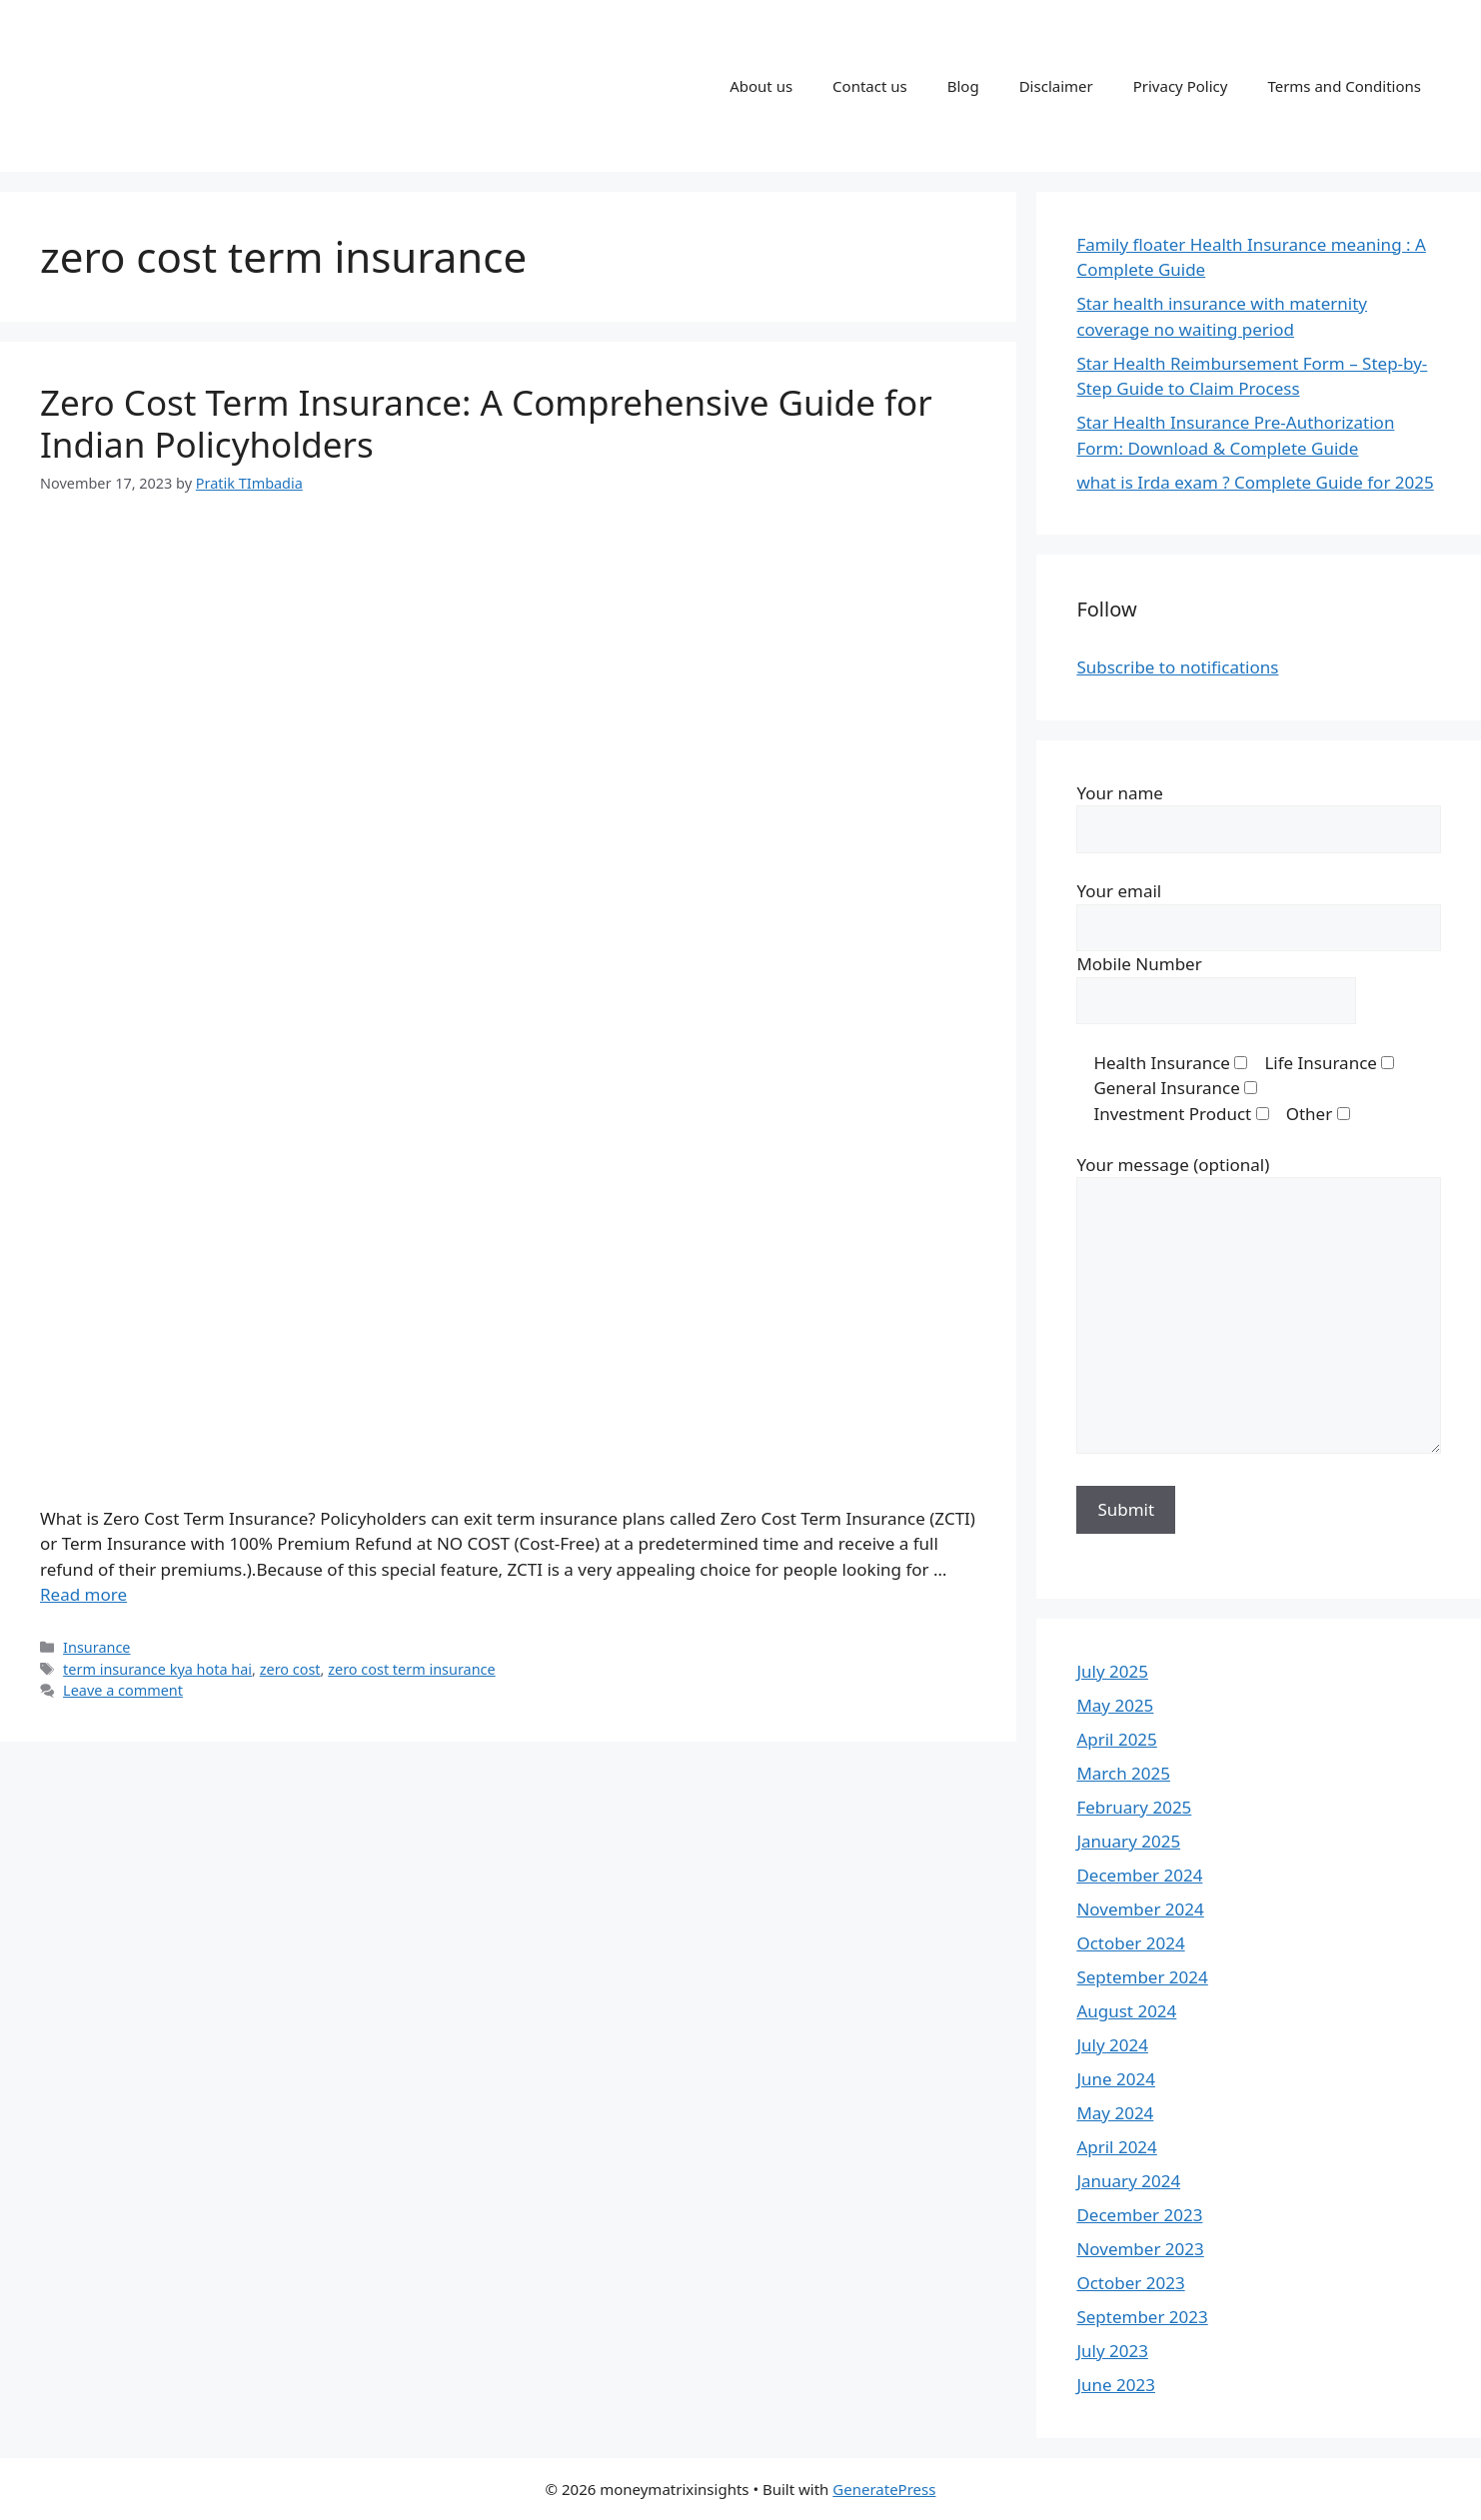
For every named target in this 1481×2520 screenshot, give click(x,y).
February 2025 (1133, 1807)
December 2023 (1139, 2214)
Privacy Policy (1180, 86)
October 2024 (1130, 1942)
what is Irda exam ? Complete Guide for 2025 (1254, 482)
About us (761, 86)
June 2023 (1115, 2384)
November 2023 (1139, 2248)
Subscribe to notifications (1177, 666)
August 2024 (1126, 2010)
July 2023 (1112, 2350)
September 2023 (1141, 2316)
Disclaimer (1056, 86)
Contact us (869, 86)
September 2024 (1141, 1976)
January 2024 (1128, 2180)
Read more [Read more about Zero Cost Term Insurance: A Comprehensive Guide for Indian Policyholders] (83, 1594)
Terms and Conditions (1344, 86)
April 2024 (1116, 2146)
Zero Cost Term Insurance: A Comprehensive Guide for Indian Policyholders (486, 423)
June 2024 (1115, 2078)
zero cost (290, 1669)
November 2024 (1139, 1908)
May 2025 (1114, 1705)
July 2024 (1112, 2044)
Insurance (96, 1647)
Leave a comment (123, 1690)
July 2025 (1112, 1671)
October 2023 (1130, 2282)
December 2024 (1139, 1875)
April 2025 (1116, 1739)
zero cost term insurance (411, 1669)
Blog (963, 86)
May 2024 (1114, 2112)
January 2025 (1128, 1841)
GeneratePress (883, 2489)
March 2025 (1123, 1773)
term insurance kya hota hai (157, 1669)
